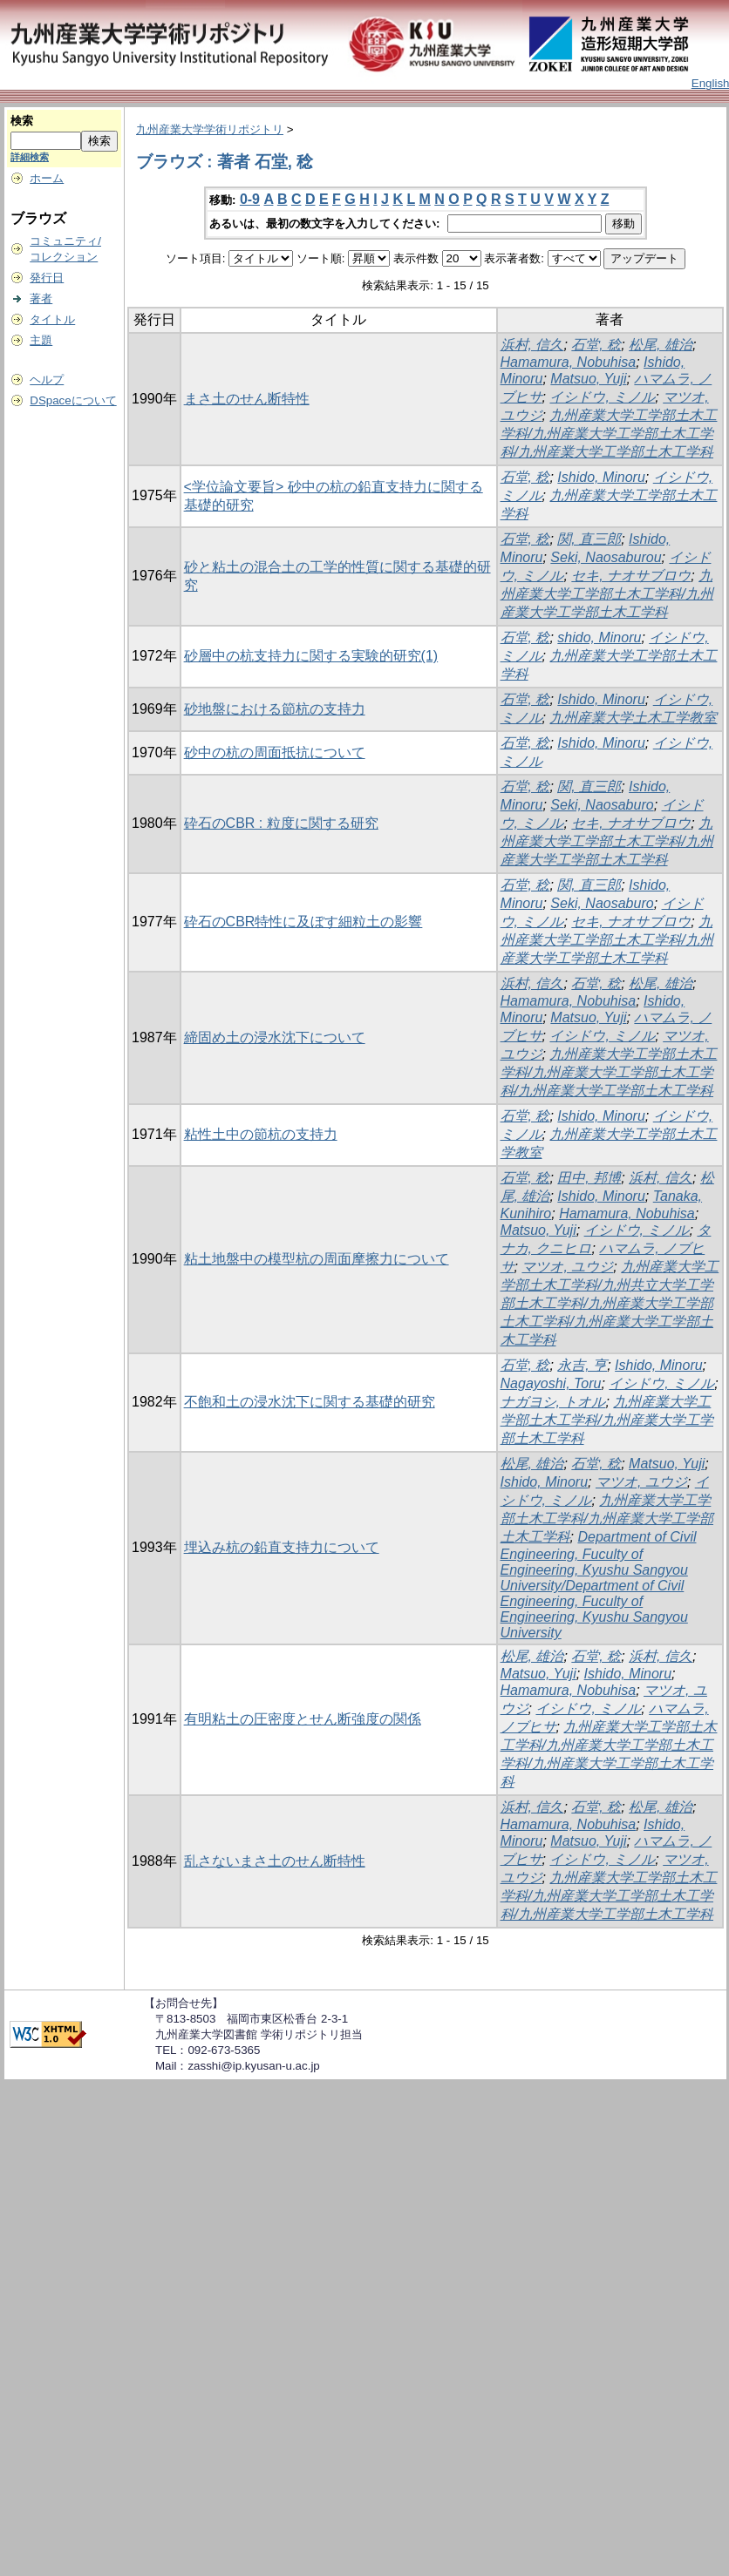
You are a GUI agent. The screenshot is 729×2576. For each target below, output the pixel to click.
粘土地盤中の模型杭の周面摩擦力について (316, 1258)
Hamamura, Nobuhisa (569, 362)
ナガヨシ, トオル (553, 1401)
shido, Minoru (599, 637)
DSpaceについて (73, 400)
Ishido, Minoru (601, 477)
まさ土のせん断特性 (247, 398)
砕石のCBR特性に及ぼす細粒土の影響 (303, 921)
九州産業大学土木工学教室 (633, 717)
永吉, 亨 (582, 1365)
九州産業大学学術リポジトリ (209, 129)
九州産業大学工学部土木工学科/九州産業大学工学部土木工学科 (607, 594)
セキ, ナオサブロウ (631, 575)
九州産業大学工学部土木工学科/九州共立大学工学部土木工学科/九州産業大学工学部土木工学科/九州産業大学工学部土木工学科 (610, 1303)
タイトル (52, 319)
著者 (41, 298)
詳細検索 (29, 157)
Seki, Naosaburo (601, 804)
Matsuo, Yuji (588, 378)
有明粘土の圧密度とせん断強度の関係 (302, 1719)
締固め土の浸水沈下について (274, 1037)
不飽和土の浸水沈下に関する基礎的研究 (309, 1401)
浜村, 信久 (532, 344)
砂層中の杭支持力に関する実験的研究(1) (311, 655)
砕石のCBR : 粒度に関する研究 (281, 823)
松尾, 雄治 (660, 344)
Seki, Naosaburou (605, 557)
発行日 (47, 277)
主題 (41, 340)
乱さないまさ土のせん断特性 (274, 1861)
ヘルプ (47, 379)
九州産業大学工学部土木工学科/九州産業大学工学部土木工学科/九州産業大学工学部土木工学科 (609, 433)
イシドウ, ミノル (602, 397)
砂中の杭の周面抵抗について (274, 752)
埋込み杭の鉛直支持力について (281, 1547)
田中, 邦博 (589, 1177)
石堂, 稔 (596, 344)
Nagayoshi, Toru (551, 1383)
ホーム (47, 178)
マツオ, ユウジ (567, 1266)
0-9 (250, 199)
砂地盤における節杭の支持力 (274, 709)
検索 (21, 120)
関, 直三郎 (589, 539)
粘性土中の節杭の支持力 (260, 1134)
